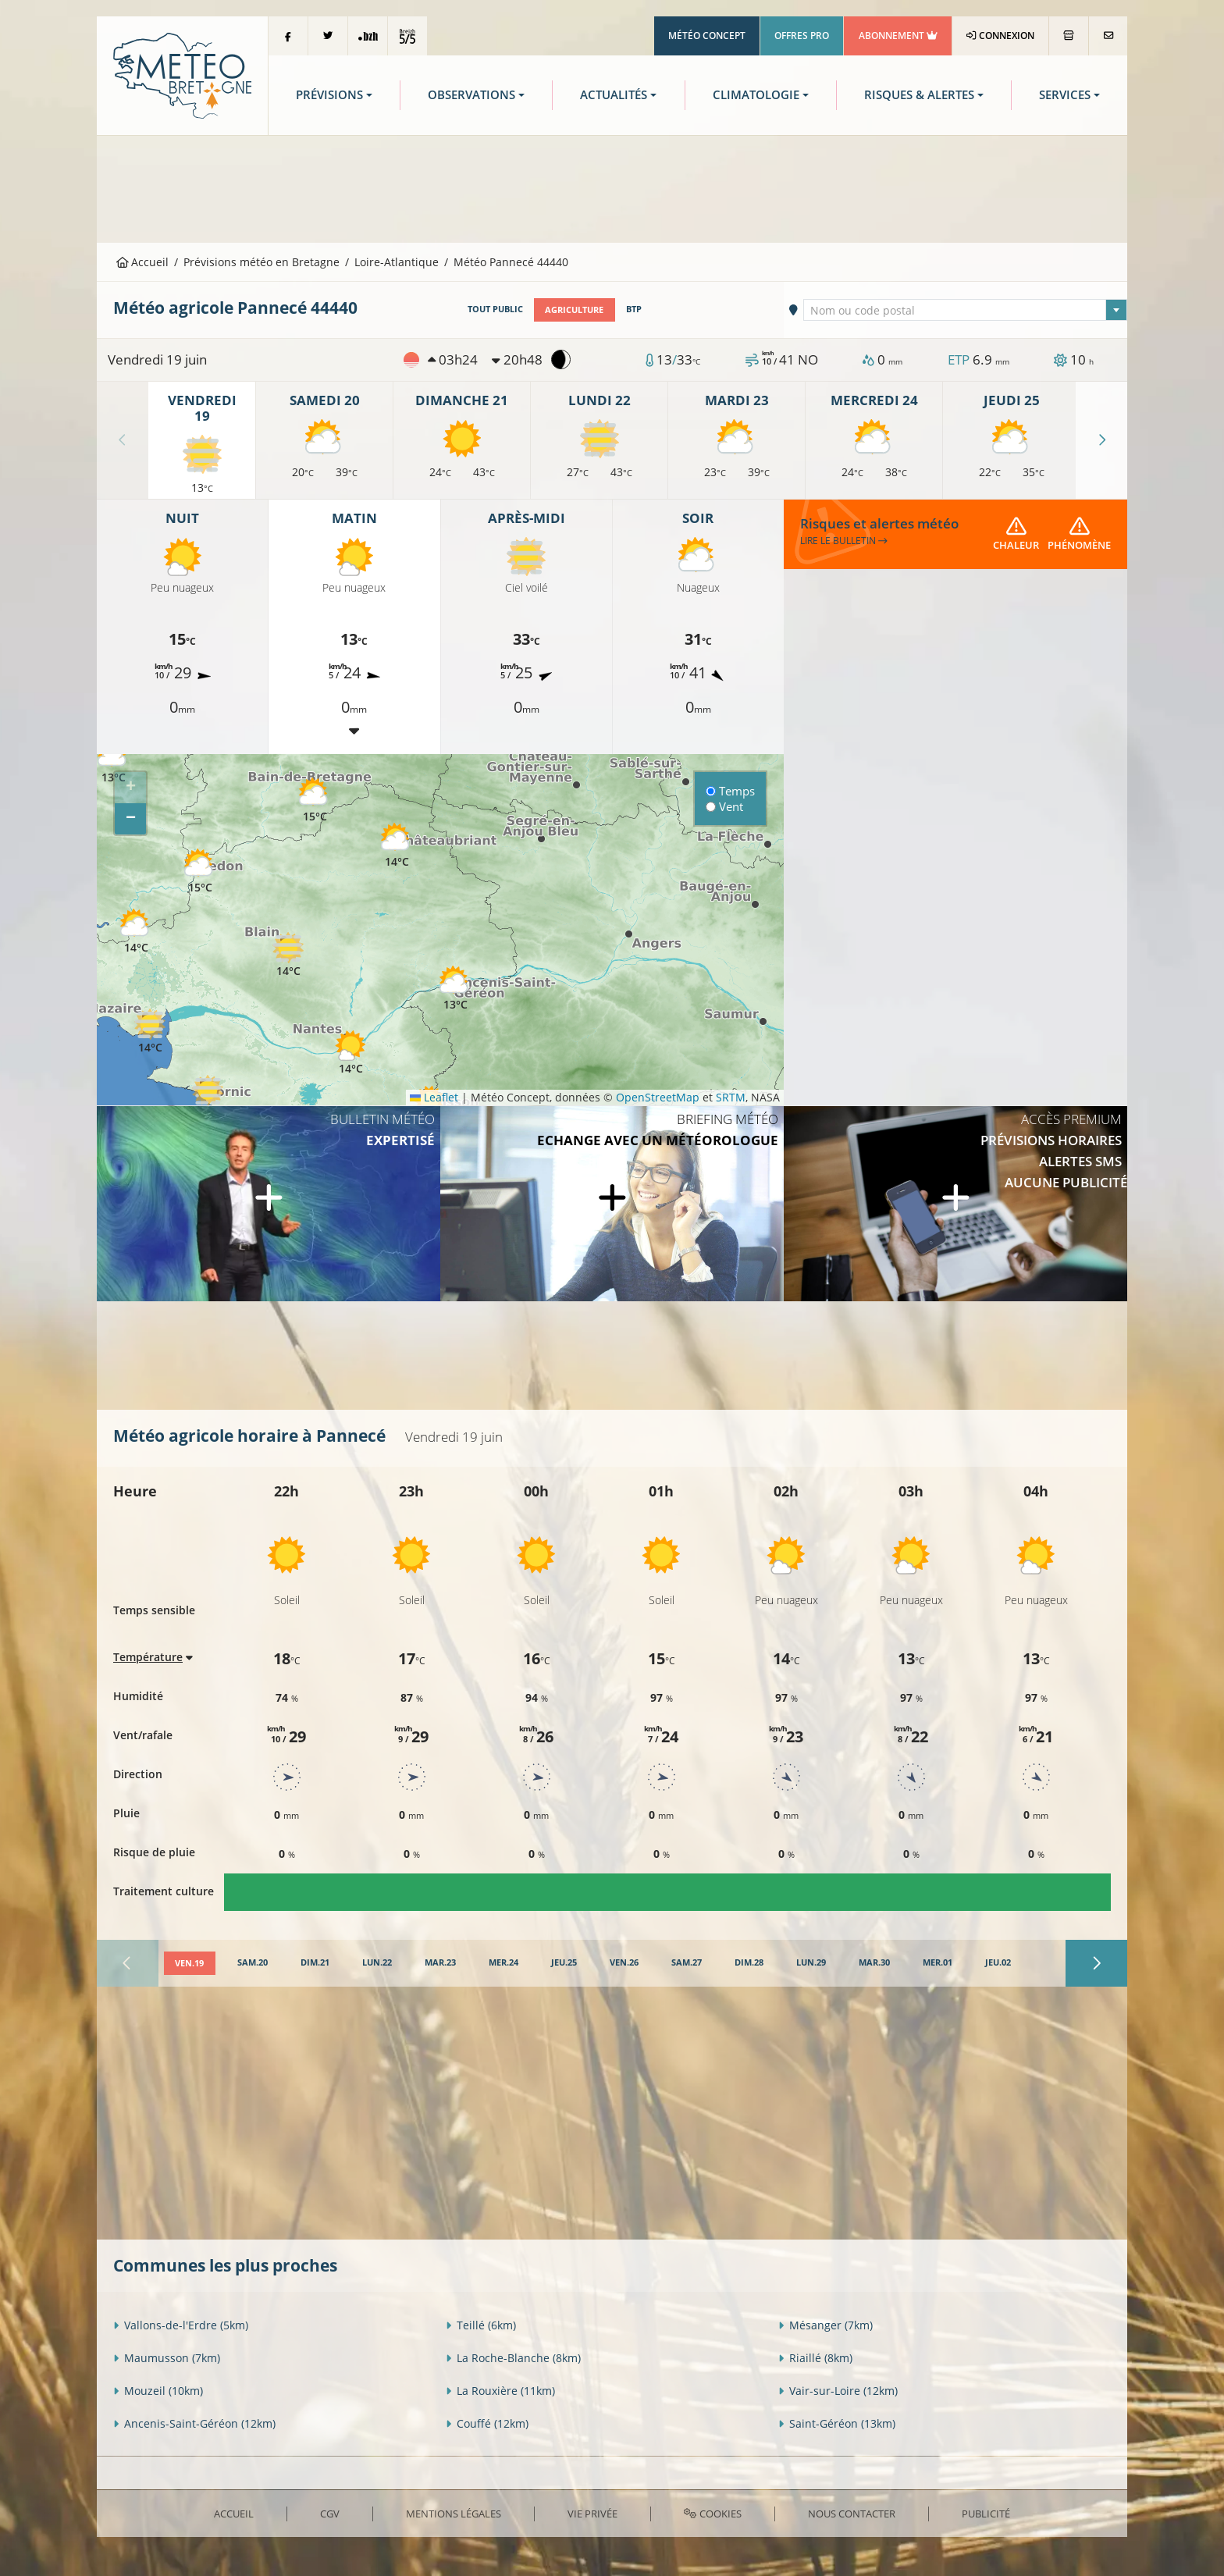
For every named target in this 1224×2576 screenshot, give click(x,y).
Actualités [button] (613, 95)
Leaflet (434, 1097)
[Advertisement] (612, 187)
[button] (113, 761)
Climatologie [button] (756, 95)
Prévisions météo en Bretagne (261, 261)
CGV (330, 2513)
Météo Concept (706, 35)
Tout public (495, 309)
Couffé (487, 2422)
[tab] (189, 1963)
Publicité (986, 2513)
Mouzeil (158, 2389)
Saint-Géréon (836, 2422)
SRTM (730, 1097)
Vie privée (592, 2513)
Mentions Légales (453, 2513)
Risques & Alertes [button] (919, 95)
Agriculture (574, 309)
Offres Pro (801, 35)
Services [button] (1065, 95)
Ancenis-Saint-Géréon (194, 2422)
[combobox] (965, 310)
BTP (633, 309)
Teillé (481, 2324)
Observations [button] (471, 95)
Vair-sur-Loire (838, 2389)
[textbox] (965, 311)
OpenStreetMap (657, 1097)
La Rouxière (500, 2389)
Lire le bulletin (844, 540)
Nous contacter (851, 2513)
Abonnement (898, 35)
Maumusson (166, 2357)
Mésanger (825, 2324)
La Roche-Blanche (513, 2357)
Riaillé (815, 2357)
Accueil (142, 261)
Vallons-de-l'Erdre (180, 2324)
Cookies (712, 2513)
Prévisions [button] (329, 95)
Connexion (1000, 35)
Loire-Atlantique (396, 261)
